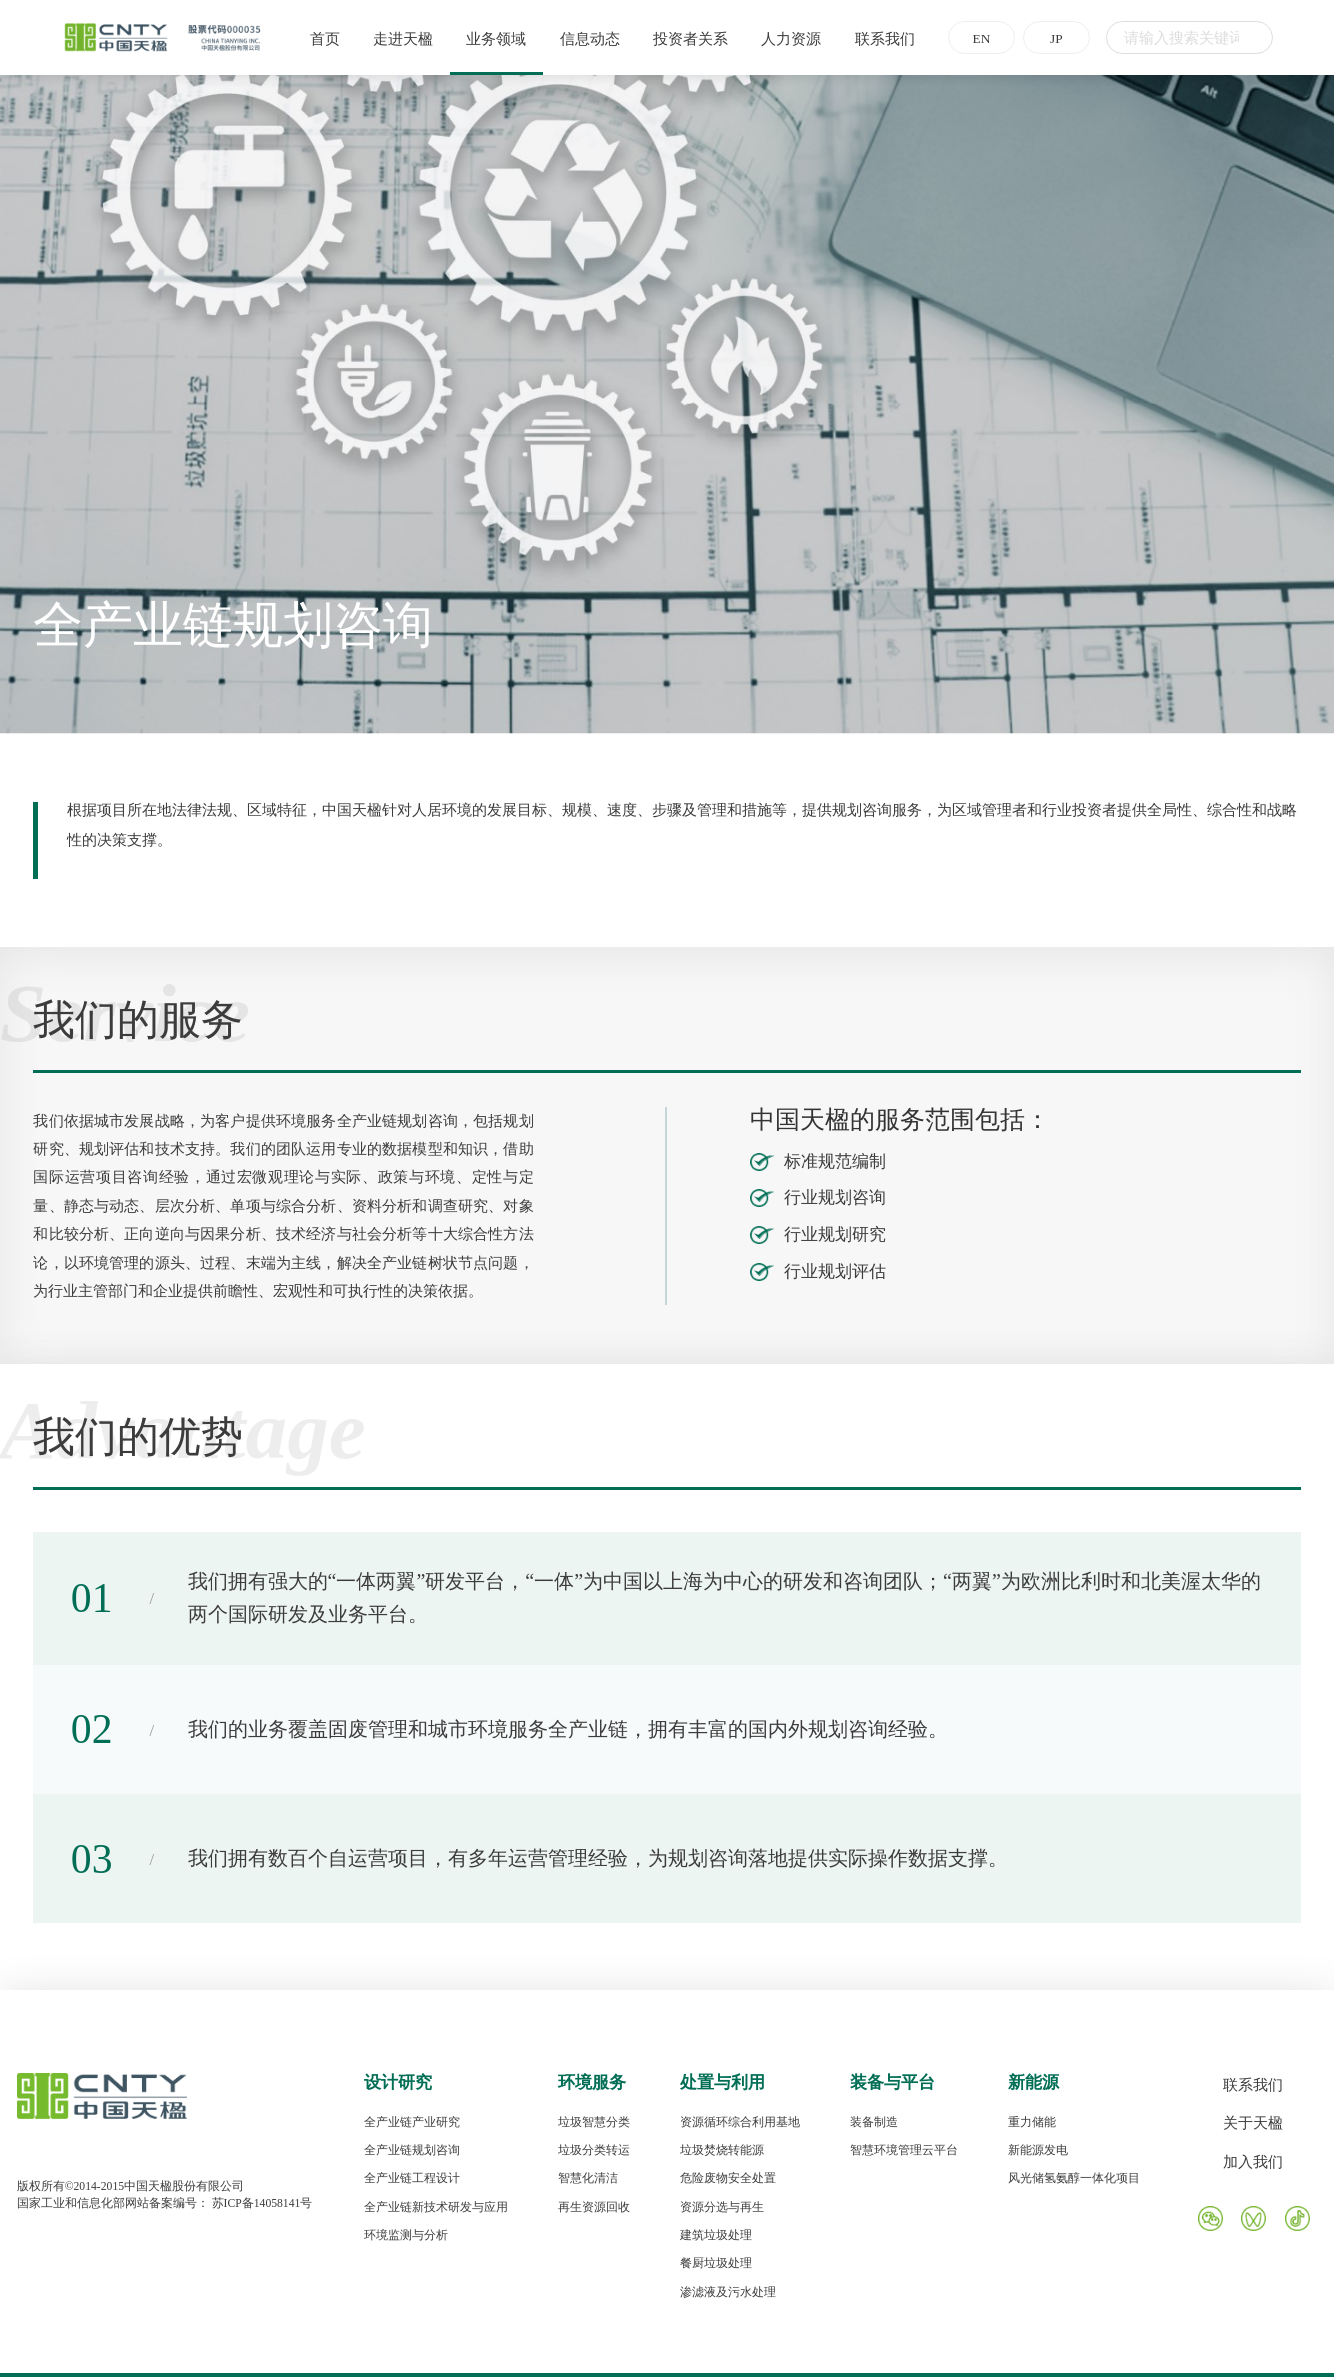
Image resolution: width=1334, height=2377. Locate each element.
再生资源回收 (594, 2207)
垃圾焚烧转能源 (722, 2150)
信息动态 (584, 39)
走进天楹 (397, 39)
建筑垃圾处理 (716, 2235)
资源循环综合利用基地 (740, 2122)
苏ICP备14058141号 (262, 2203)
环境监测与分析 (406, 2235)
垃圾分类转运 (594, 2150)
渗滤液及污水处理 (728, 2292)
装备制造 (874, 2122)
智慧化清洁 (588, 2178)
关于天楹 (1253, 2123)
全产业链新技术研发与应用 (436, 2207)
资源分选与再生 (722, 2207)
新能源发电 (1038, 2150)
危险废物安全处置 (728, 2178)
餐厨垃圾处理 (716, 2263)
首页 (319, 39)
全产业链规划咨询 (412, 2150)
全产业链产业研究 (412, 2122)
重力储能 (1032, 2122)
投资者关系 (684, 39)
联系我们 (879, 39)
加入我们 (1253, 2162)
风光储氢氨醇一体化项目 (1074, 2178)
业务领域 (490, 39)
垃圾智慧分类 (594, 2122)
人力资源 (786, 39)
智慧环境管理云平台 (904, 2150)
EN (976, 38)
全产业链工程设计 (412, 2178)
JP (1050, 38)
